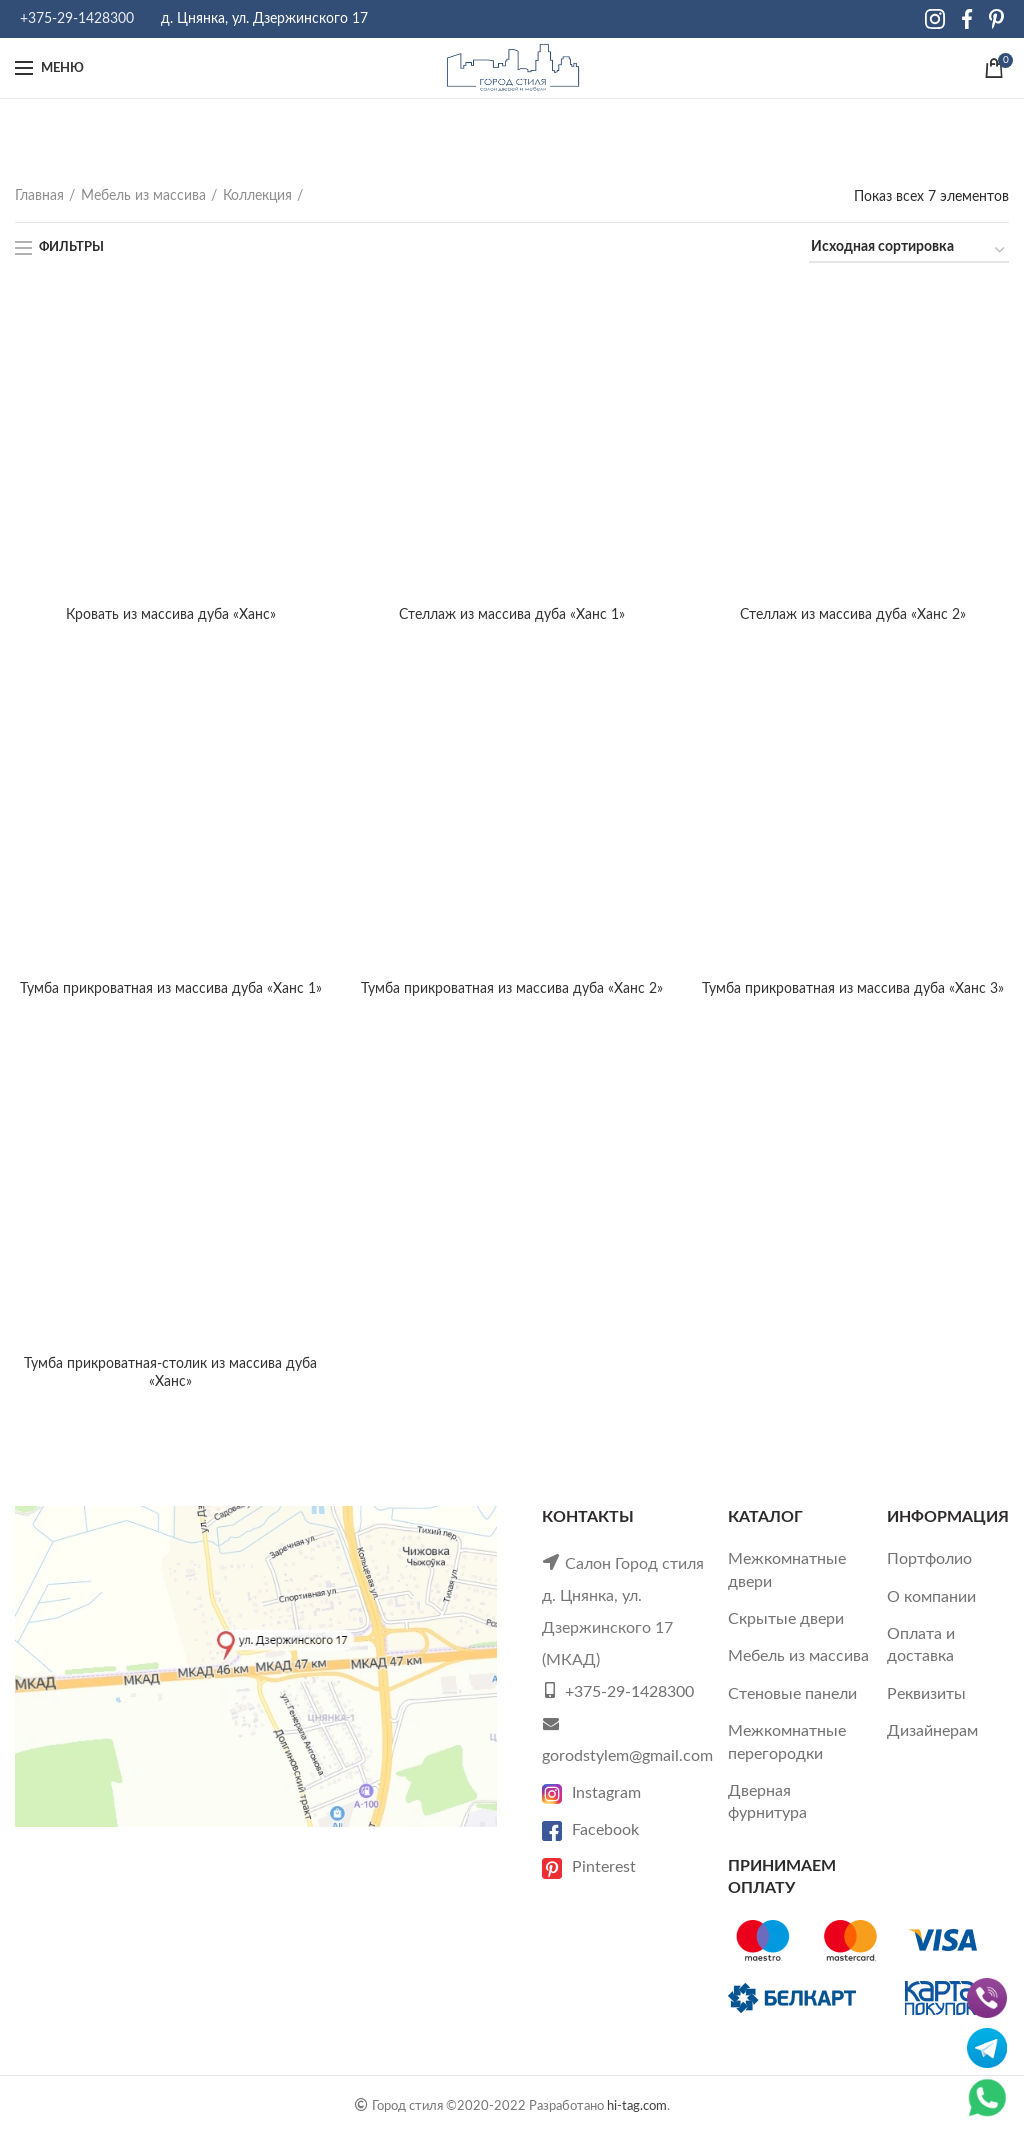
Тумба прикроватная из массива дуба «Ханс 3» (853, 989)
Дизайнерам (932, 1731)
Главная (39, 196)
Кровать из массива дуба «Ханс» (171, 615)
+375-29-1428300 (77, 19)
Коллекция (257, 196)
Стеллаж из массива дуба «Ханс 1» (512, 615)
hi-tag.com (637, 2106)
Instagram (591, 1793)
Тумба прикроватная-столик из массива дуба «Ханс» (170, 1373)
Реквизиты (926, 1694)
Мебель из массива (143, 196)
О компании (931, 1597)
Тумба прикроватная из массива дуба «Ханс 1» (171, 989)
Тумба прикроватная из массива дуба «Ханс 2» (512, 989)
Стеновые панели (792, 1694)
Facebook (590, 1830)
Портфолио (929, 1559)
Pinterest (589, 1867)
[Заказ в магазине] (909, 250)
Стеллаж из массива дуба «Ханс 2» (853, 615)
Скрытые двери (786, 1619)
